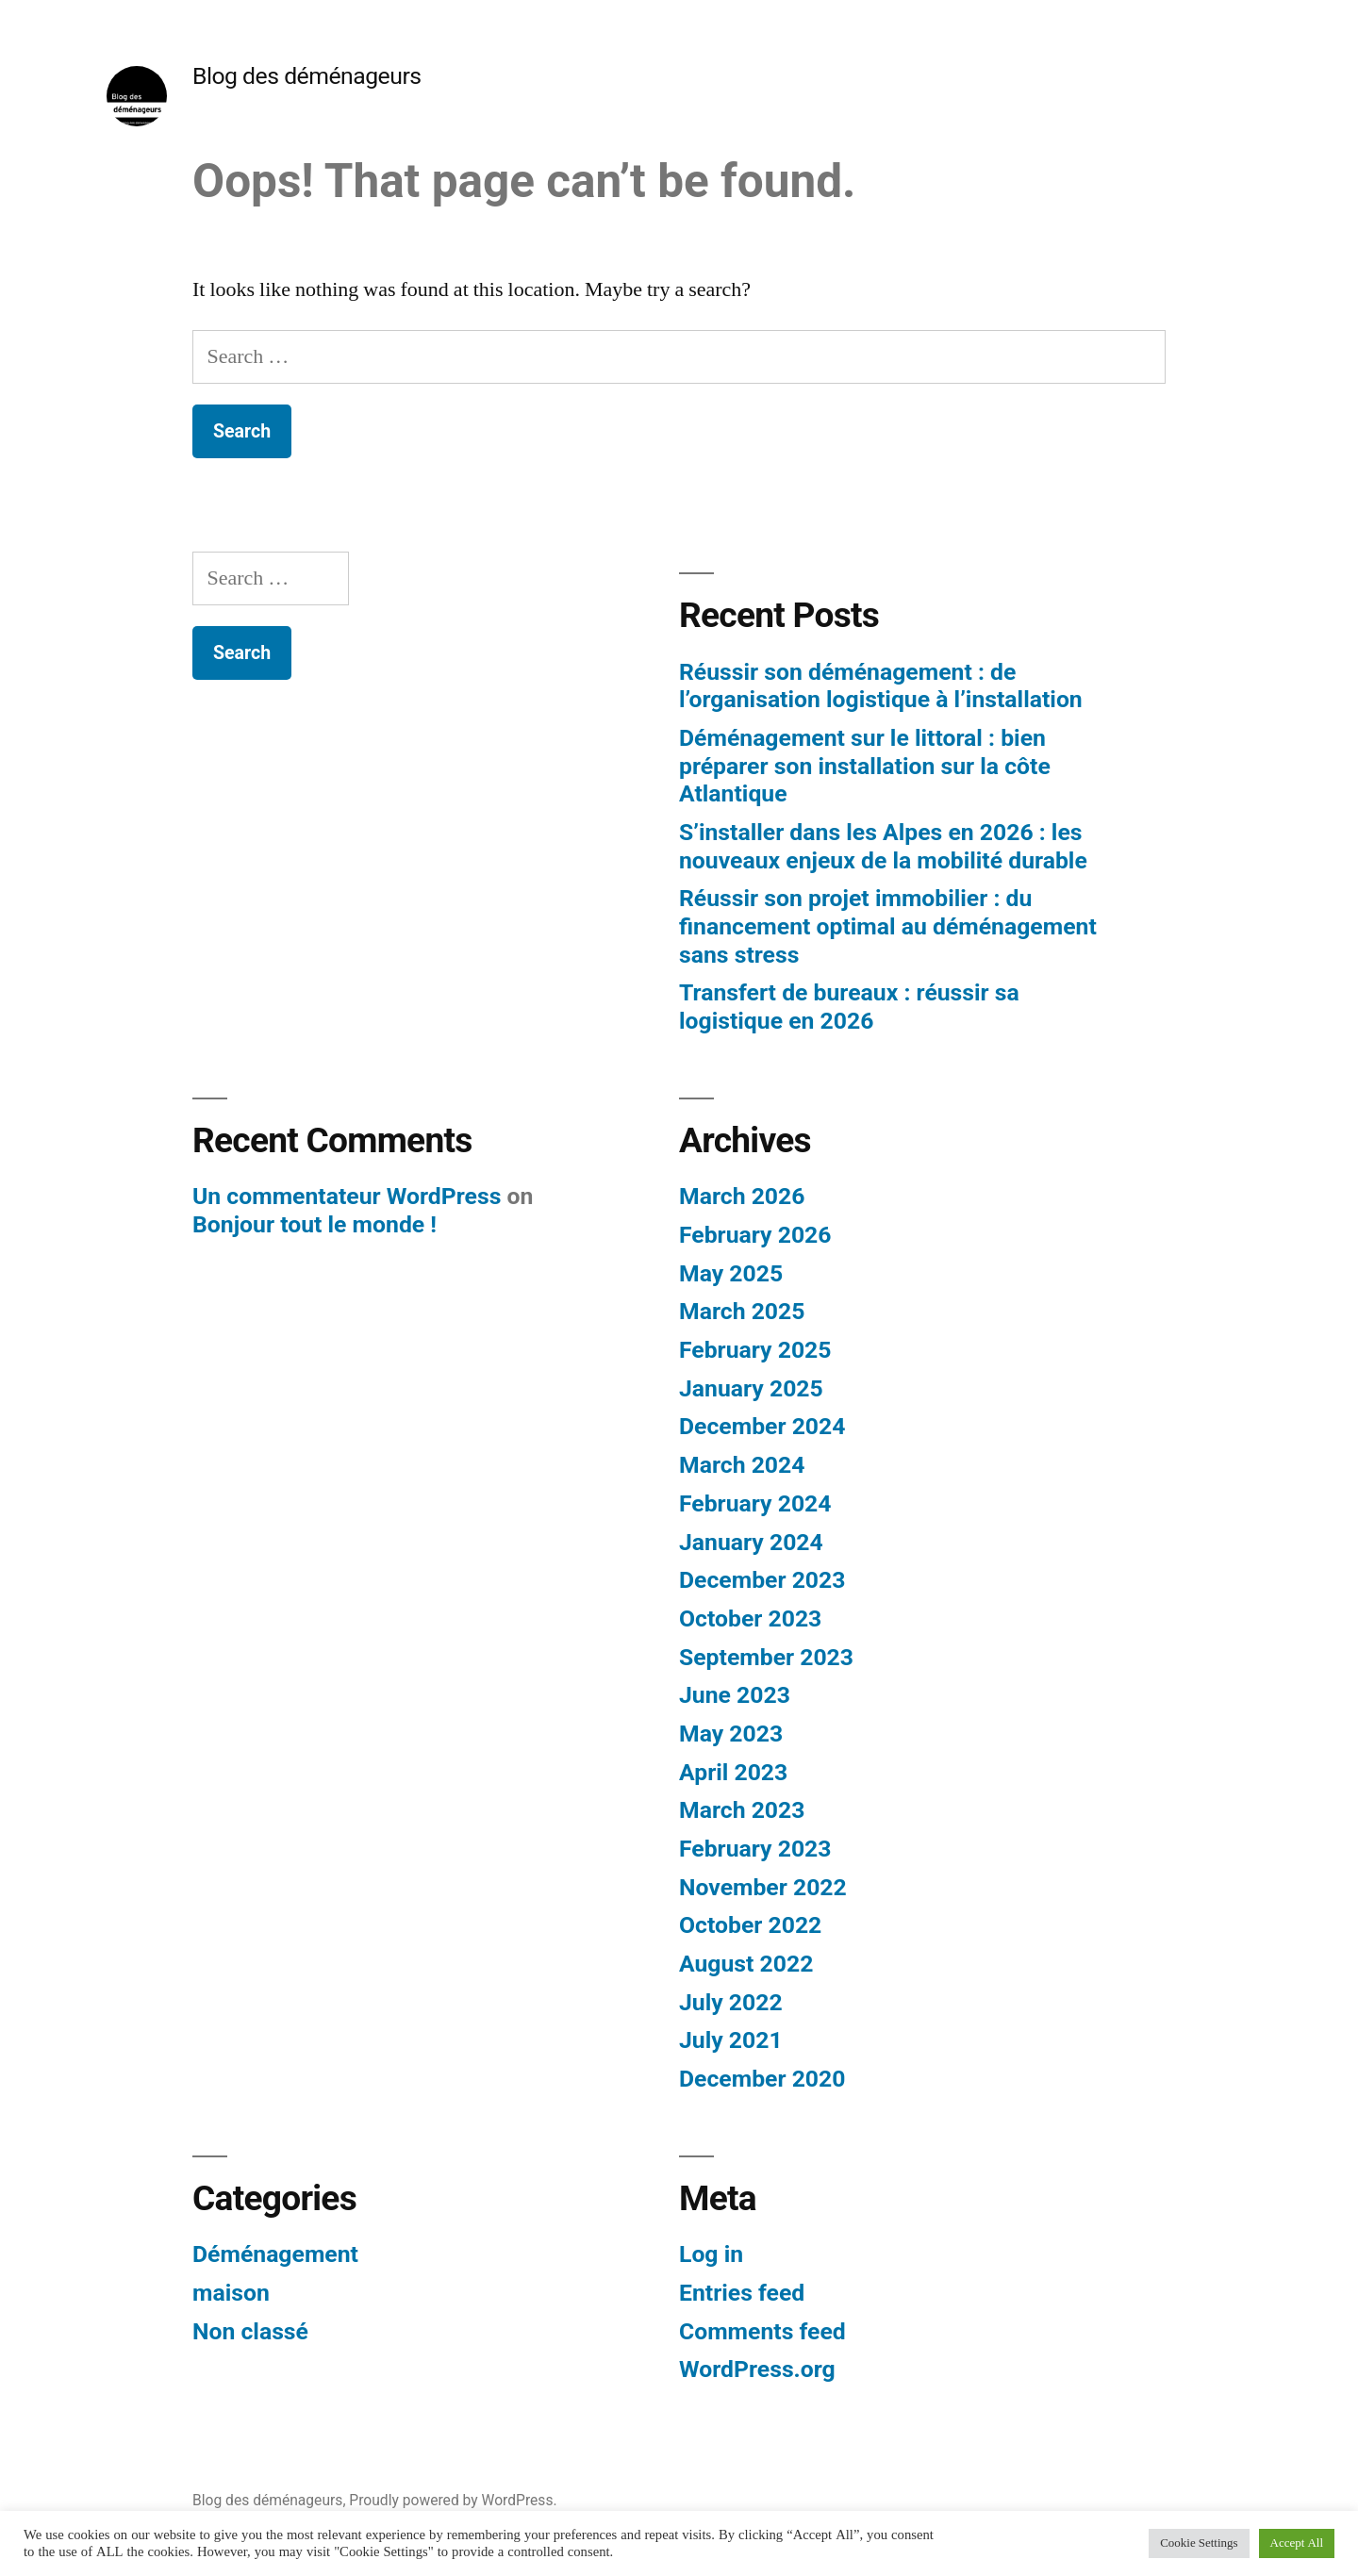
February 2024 (755, 1503)
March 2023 (741, 1810)
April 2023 (733, 1772)
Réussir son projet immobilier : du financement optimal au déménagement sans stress (888, 925)
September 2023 (766, 1657)
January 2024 (751, 1542)
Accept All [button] (1296, 2543)
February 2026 (755, 1234)
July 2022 (731, 2002)
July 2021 (731, 2040)
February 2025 (755, 1349)
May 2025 (731, 1273)
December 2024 (762, 1426)
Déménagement (275, 2254)
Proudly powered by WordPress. (452, 2500)
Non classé (250, 2331)
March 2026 (741, 1196)
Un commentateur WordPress (346, 1196)
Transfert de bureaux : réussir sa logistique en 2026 (849, 1006)
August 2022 (746, 1963)
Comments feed (762, 2331)
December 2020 (762, 2078)
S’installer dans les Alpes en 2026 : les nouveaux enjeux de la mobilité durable (883, 846)
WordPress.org (757, 2369)
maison (231, 2292)
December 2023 (762, 1579)
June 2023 (734, 1695)
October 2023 (750, 1618)
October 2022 (750, 1925)
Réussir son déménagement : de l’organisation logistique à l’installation (881, 686)
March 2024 (741, 1464)
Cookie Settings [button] (1198, 2543)
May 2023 (731, 1733)
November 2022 (763, 1887)
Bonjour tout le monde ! (314, 1224)
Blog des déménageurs (307, 76)
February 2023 (755, 1848)
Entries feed (741, 2292)
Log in (711, 2254)
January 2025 (751, 1388)
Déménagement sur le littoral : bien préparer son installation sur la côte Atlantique (865, 765)
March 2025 (741, 1311)
